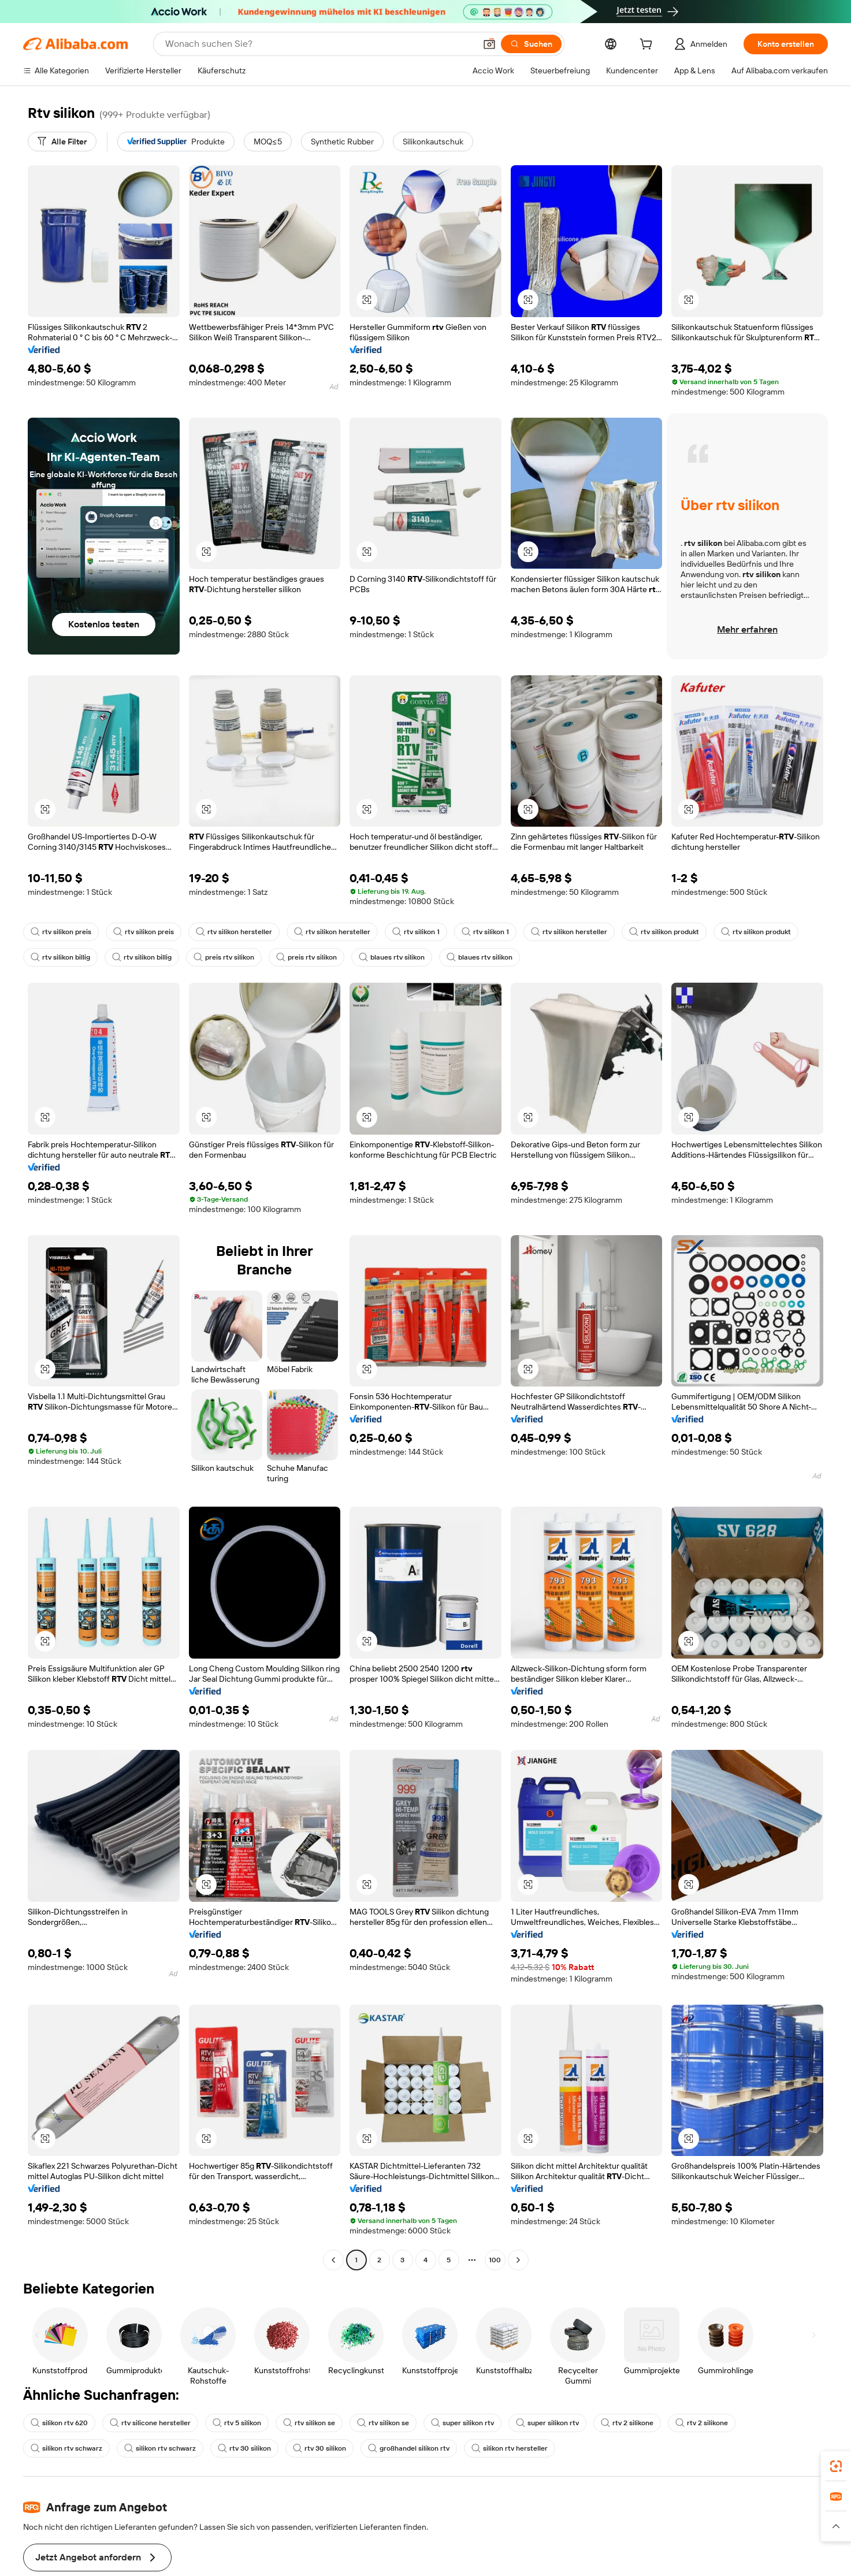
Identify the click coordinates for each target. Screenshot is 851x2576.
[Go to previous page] (333, 2241)
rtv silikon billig (60, 957)
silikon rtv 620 (59, 2404)
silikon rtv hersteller (408, 2429)
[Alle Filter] (62, 141)
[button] (366, 299)
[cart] (644, 45)
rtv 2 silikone (616, 2404)
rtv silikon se (303, 2404)
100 (494, 2241)
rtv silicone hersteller (147, 2404)
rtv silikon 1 (408, 931)
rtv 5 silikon (231, 2404)
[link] (836, 2466)
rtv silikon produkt (652, 931)
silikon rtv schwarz (772, 2404)
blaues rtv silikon (387, 957)
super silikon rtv (454, 2404)
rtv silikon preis (60, 931)
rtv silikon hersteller (229, 931)
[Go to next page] (518, 2241)
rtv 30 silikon (148, 2429)
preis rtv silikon (222, 957)
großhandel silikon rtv (309, 2429)
